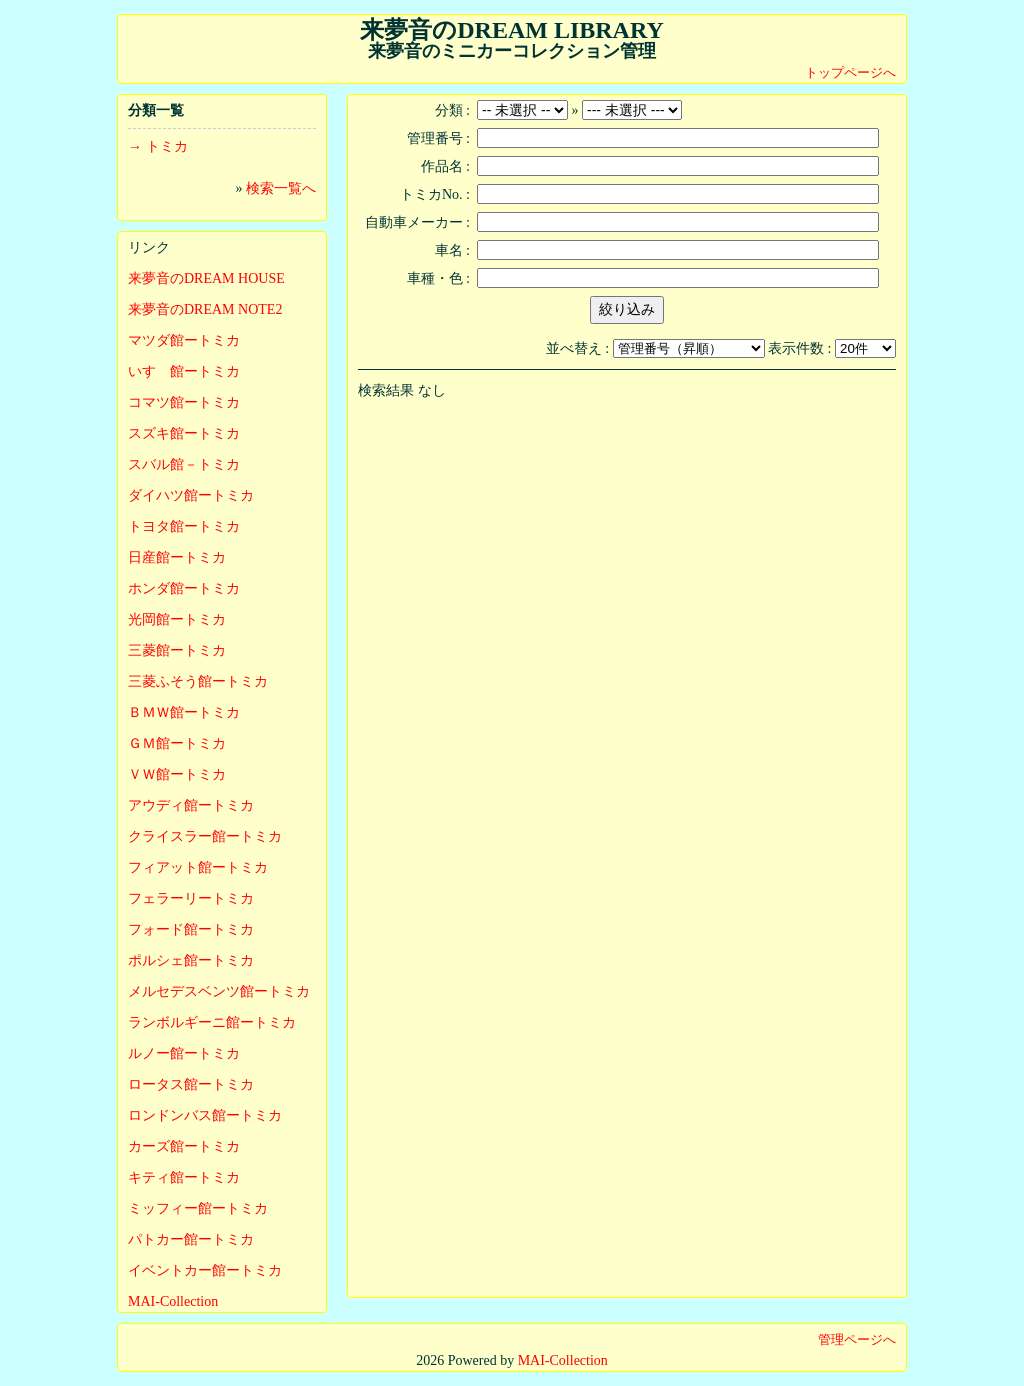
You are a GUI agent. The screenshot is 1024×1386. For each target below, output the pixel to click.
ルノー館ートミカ (184, 1053)
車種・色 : (438, 278)
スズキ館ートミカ (184, 433)
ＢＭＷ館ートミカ (184, 712)
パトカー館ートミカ (191, 1239)
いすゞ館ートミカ (184, 371)
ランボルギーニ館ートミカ (212, 1022)
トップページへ (850, 72)
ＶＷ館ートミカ (177, 774)
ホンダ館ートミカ (184, 588)
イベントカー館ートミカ (205, 1270)
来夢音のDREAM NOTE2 (205, 309)
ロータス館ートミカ (191, 1084)
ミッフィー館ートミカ (198, 1208)
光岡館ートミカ (177, 619)
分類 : (452, 110)
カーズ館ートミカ (184, 1146)
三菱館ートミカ (177, 650)
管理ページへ (857, 1339)
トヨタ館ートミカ (184, 526)
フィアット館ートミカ (198, 867)
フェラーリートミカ (191, 898)
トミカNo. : (435, 194)
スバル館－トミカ (184, 464)
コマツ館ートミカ (184, 402)
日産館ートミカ (177, 557)
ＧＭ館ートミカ (177, 743)
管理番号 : (438, 138)
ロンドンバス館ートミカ (205, 1115)
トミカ (167, 146)
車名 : (452, 250)
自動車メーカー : (417, 222)
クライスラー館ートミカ (205, 836)
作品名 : (445, 166)
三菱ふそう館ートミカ (198, 681)
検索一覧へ (281, 188)
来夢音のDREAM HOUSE (206, 278)
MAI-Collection (173, 1301)
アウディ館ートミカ (191, 805)
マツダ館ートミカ (184, 340)
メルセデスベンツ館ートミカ (219, 991)
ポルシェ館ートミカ (191, 960)
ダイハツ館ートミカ (191, 495)
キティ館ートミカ (184, 1177)
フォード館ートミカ (191, 929)
